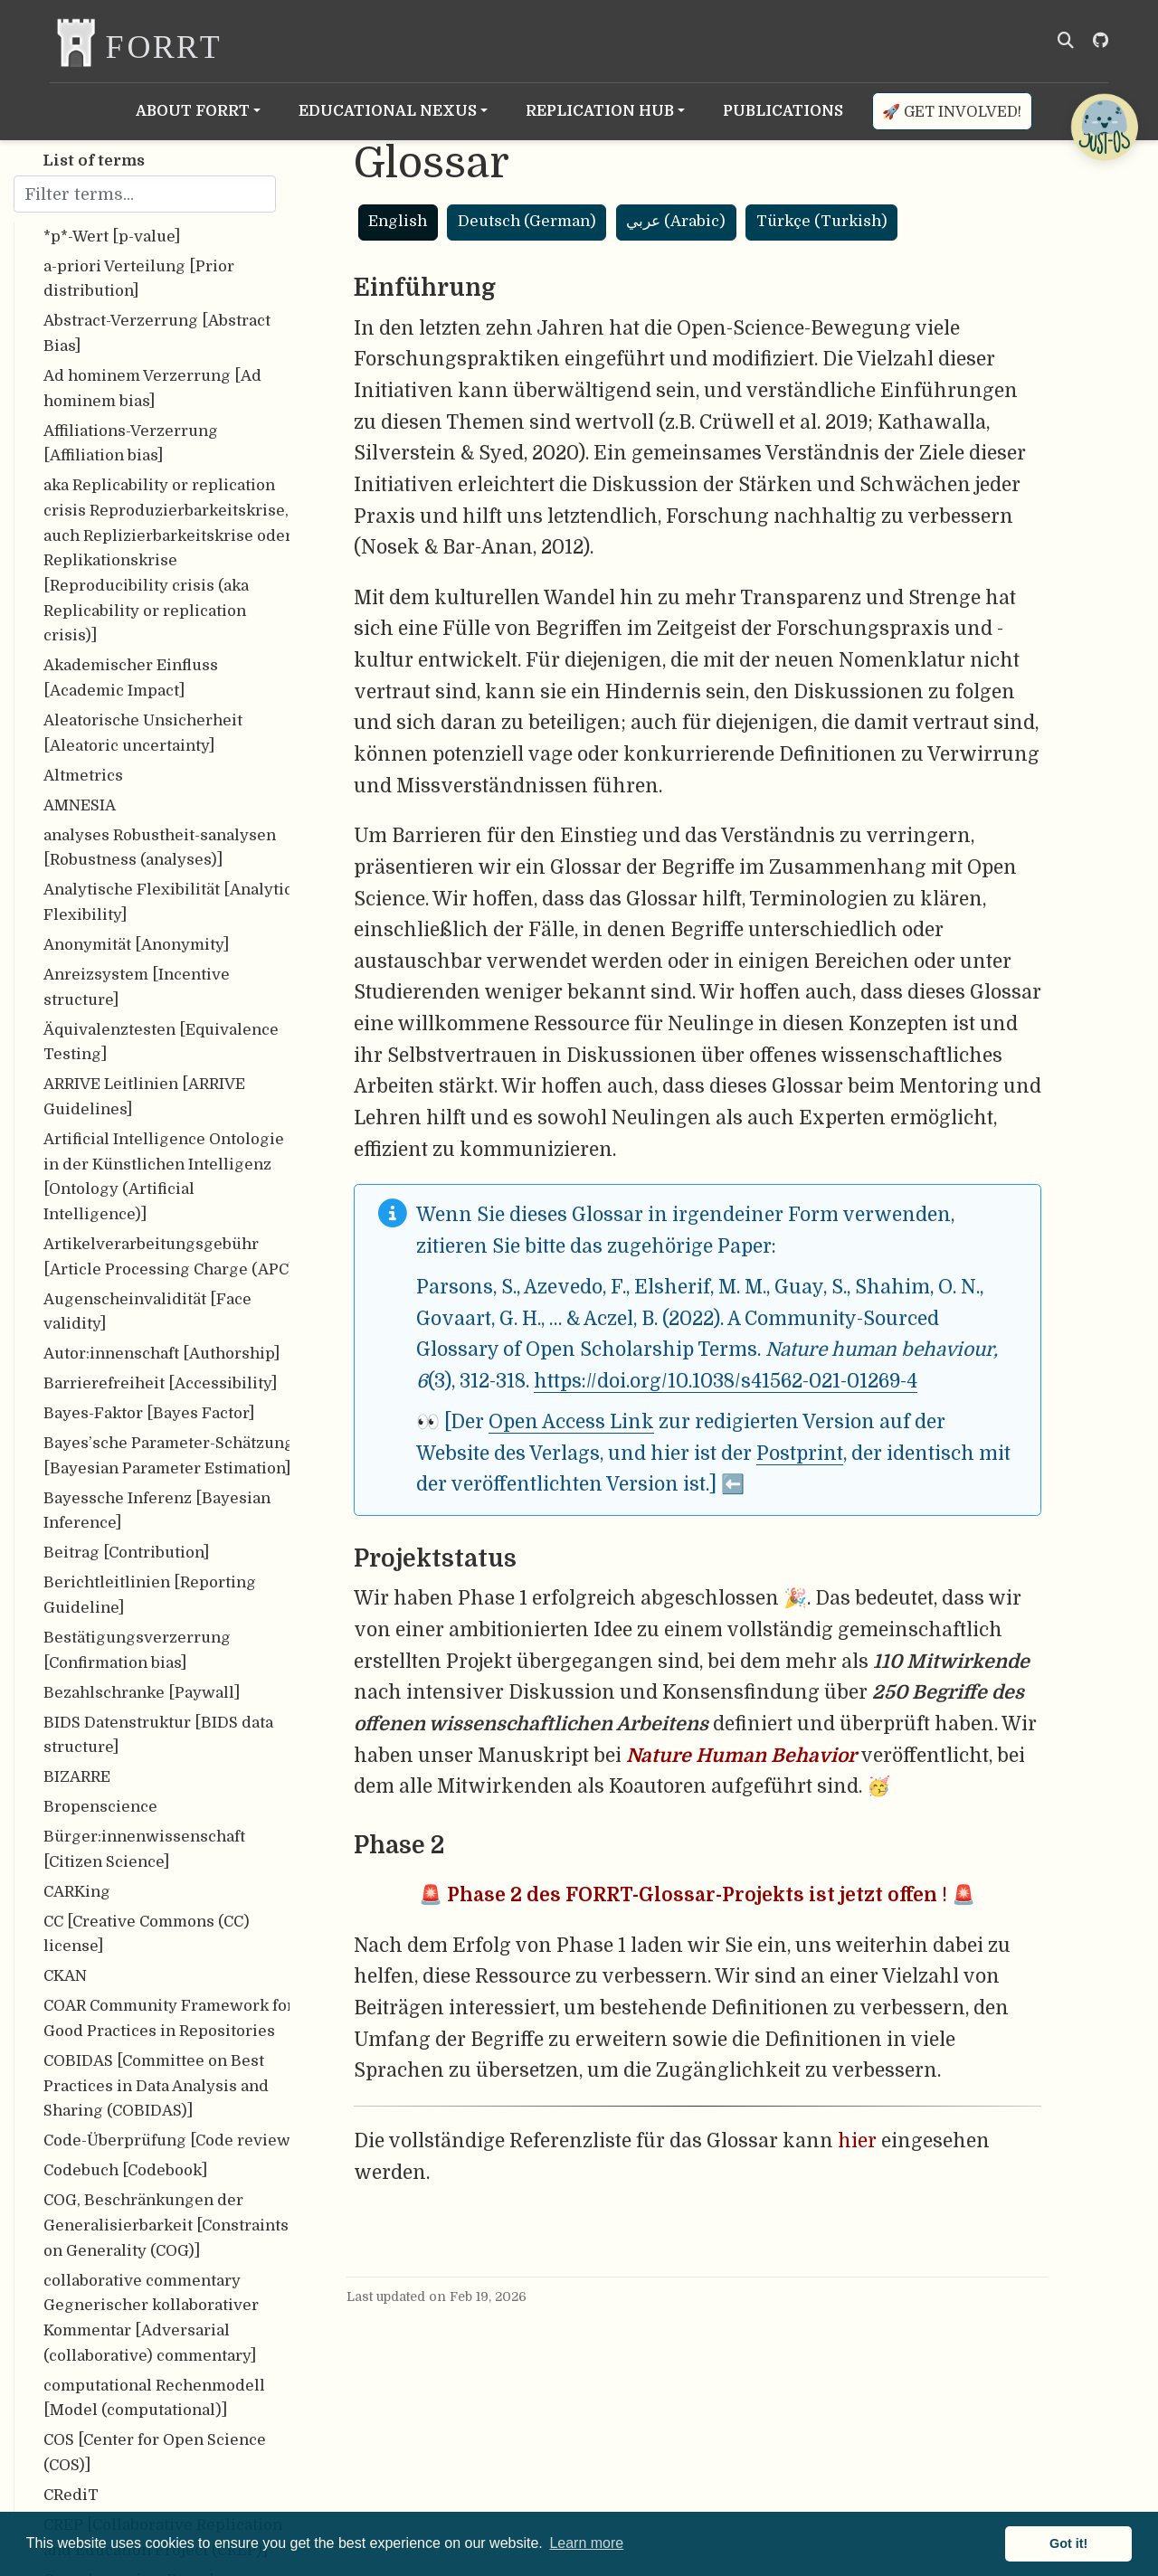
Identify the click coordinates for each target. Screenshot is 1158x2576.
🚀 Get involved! (951, 111)
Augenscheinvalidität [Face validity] (147, 1312)
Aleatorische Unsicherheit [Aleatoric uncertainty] (142, 733)
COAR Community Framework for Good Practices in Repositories (168, 2018)
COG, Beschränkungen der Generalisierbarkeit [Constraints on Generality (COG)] (166, 2225)
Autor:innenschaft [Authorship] (161, 1353)
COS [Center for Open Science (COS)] (154, 2452)
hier (857, 2141)
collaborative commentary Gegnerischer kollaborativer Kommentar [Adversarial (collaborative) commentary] (151, 2318)
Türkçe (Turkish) (821, 221)
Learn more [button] (586, 2543)
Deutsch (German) (527, 221)
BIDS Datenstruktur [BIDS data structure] (158, 1735)
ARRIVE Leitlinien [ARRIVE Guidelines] (144, 1096)
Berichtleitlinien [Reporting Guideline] (149, 1595)
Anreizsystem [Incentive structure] (136, 987)
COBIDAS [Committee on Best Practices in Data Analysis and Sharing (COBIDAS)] (156, 2085)
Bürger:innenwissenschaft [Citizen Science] (144, 1849)
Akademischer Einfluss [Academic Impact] (130, 678)
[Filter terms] (145, 193)
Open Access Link (571, 1422)
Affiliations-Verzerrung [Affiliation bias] (130, 443)
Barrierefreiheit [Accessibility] (160, 1383)
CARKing (76, 1891)
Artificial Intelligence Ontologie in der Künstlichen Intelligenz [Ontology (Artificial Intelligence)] (163, 1177)
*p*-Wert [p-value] (111, 236)
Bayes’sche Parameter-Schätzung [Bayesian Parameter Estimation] (168, 1456)
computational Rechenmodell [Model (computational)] (154, 2398)
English (397, 221)
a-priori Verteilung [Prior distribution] (138, 279)
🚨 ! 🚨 (697, 1895)
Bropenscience (100, 1806)
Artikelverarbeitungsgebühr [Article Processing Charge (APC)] (171, 1257)
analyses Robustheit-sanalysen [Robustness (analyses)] (159, 848)
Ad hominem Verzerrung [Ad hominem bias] (152, 388)
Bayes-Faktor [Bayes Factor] (148, 1413)
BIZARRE (76, 1776)
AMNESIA (79, 805)
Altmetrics (83, 775)
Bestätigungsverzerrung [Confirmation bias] (137, 1650)
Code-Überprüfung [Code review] (169, 2140)
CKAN (65, 1975)
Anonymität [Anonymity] (136, 944)
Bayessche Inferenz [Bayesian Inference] (157, 1511)
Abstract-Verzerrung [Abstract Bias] (157, 333)
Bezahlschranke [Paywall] (141, 1692)
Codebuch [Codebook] (125, 2170)
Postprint (799, 1453)
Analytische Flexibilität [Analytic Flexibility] (167, 902)
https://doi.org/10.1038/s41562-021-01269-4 (725, 1381)
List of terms (94, 160)
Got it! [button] (1068, 2543)
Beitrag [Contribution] (126, 1552)
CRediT (71, 2495)
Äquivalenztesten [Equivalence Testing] (161, 1042)
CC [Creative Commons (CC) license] (146, 1934)
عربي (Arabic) (676, 221)
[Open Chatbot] (1104, 126)
